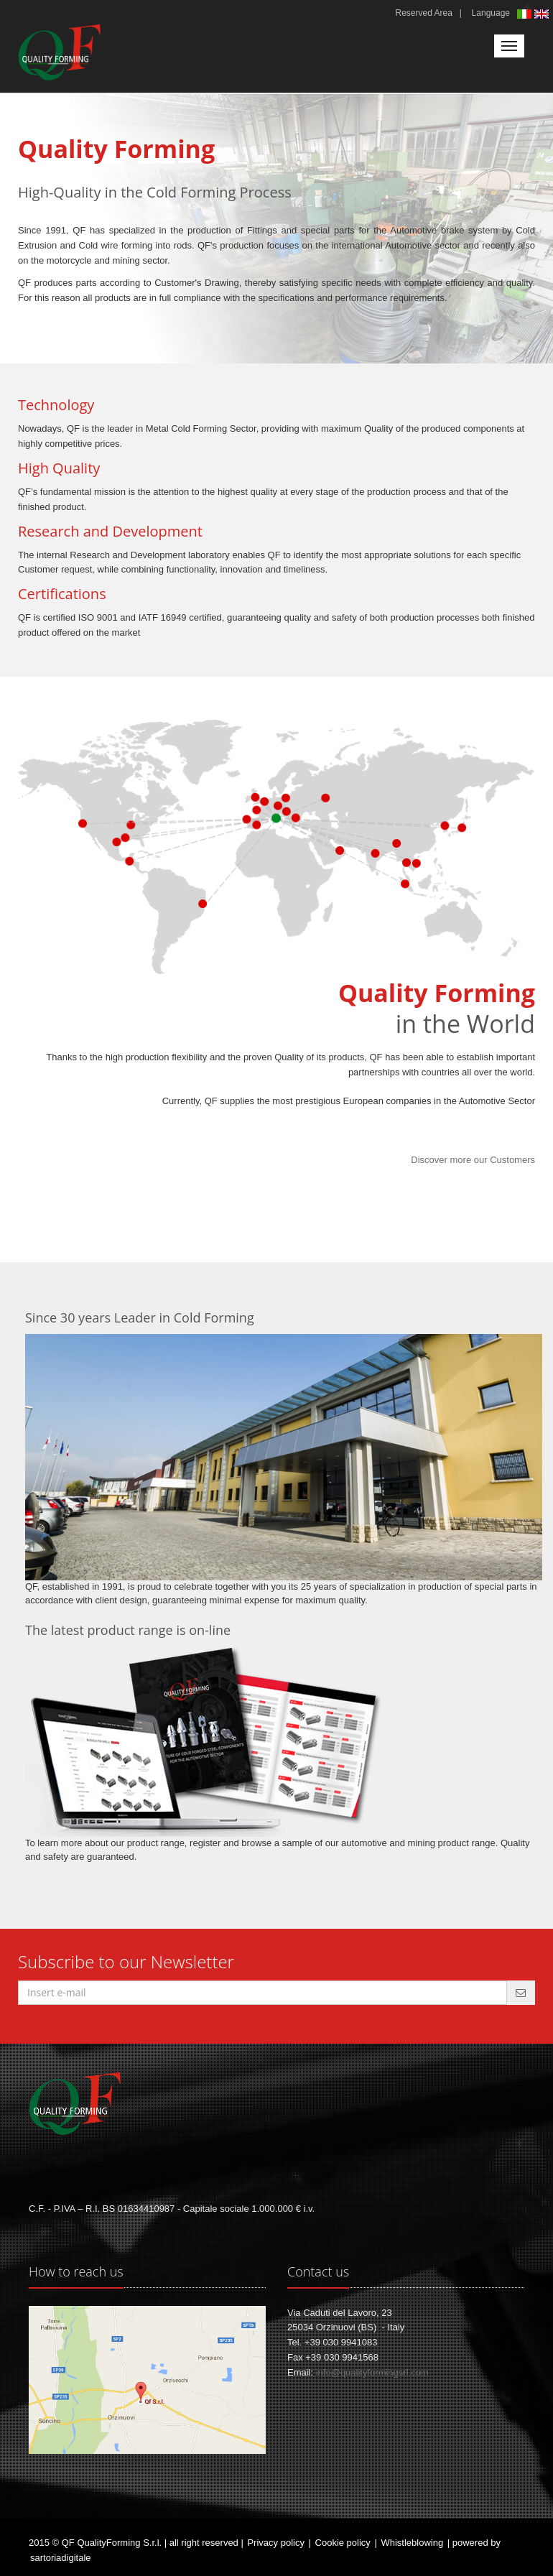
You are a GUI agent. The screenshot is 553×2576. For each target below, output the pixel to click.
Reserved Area (423, 13)
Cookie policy (343, 2542)
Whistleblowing (412, 2542)
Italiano (525, 14)
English (543, 15)
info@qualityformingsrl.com (372, 2372)
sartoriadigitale (60, 2557)
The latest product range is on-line (128, 1630)
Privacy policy (275, 2542)
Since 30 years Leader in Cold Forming (139, 1317)
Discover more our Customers (473, 1159)
